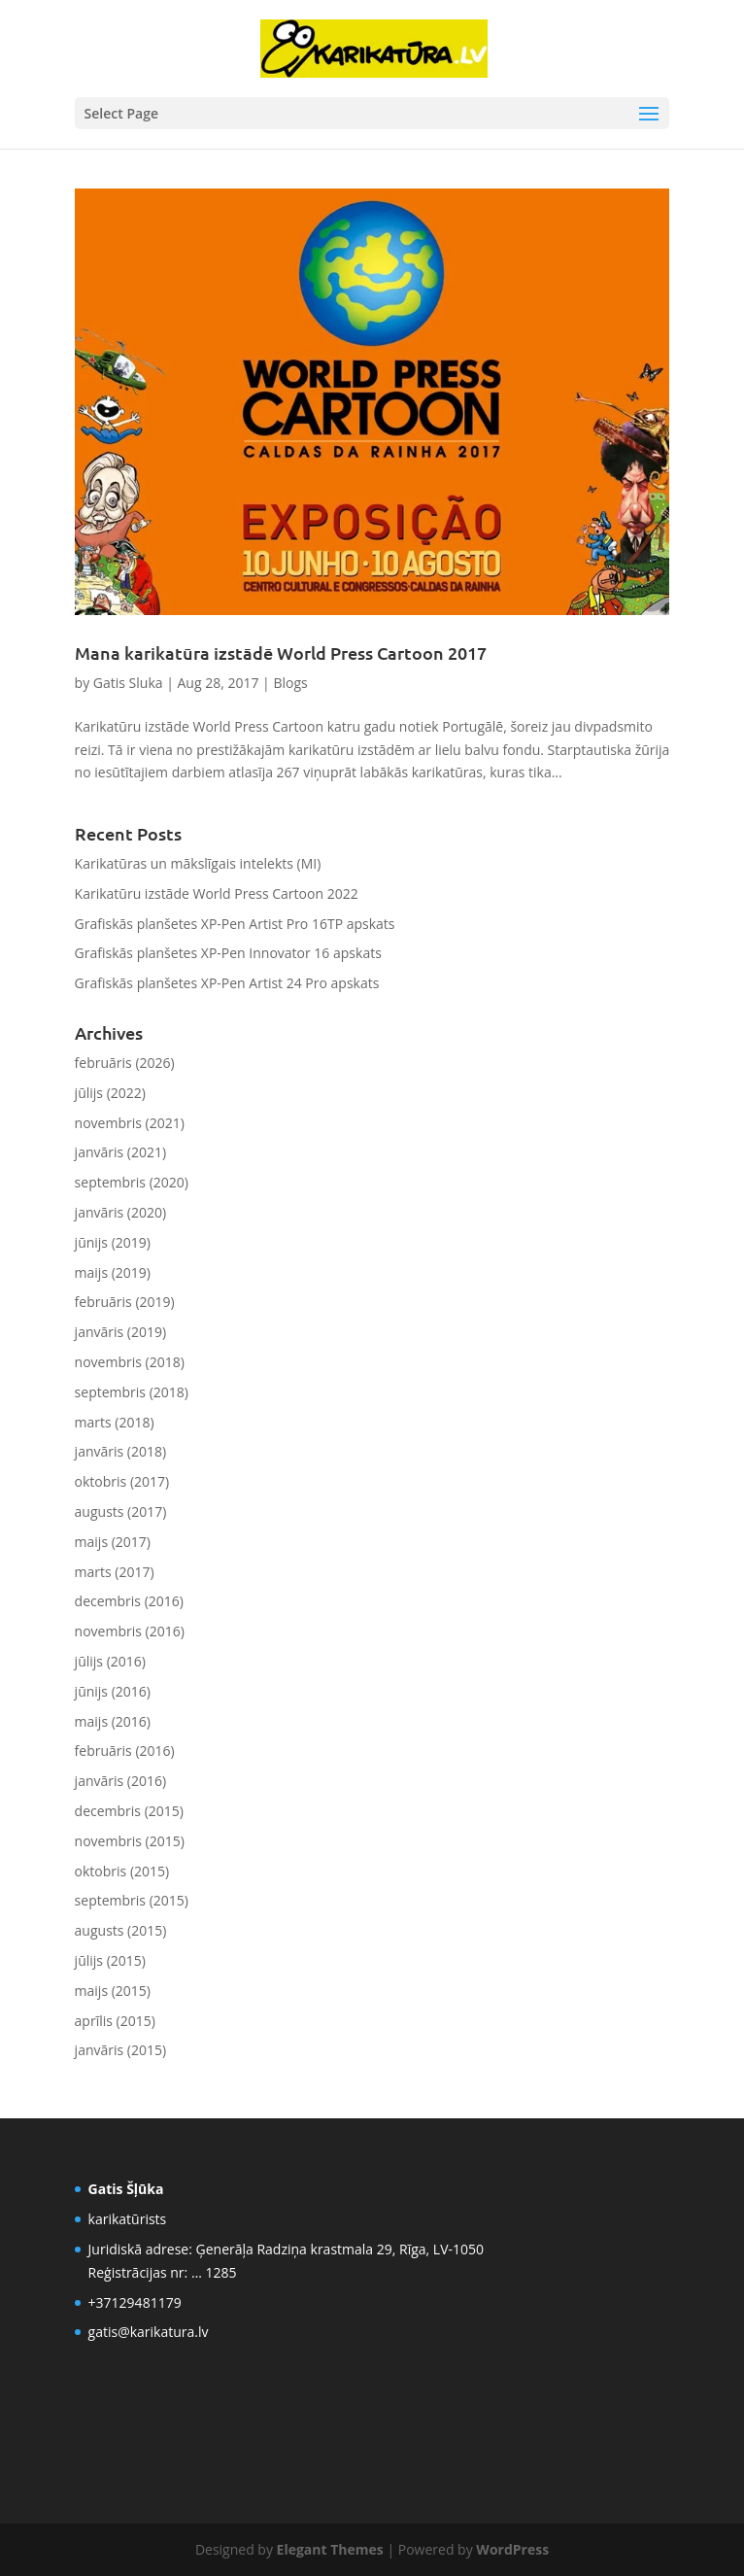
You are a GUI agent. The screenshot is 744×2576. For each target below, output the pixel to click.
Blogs (290, 682)
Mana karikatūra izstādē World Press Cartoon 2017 (281, 652)
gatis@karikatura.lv (148, 2331)
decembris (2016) (129, 1601)
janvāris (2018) (121, 1451)
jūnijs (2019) (113, 1242)
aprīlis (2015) (115, 2020)
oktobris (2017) (122, 1481)
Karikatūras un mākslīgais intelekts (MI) (198, 863)
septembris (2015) (131, 1900)
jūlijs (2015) (110, 1960)
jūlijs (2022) (110, 1092)
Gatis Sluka (128, 682)
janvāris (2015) (121, 2050)
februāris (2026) (125, 1062)
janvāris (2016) (121, 1780)
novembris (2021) (130, 1123)
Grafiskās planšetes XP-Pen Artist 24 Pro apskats (227, 983)
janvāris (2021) (121, 1152)
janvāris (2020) (121, 1212)
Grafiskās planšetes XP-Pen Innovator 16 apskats (228, 953)
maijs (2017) (113, 1541)
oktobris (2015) (122, 1871)
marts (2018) (114, 1422)
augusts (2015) (121, 1930)
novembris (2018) (130, 1362)
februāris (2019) (125, 1301)
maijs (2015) (113, 1990)
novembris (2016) (130, 1631)
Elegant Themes (330, 2549)
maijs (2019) (113, 1272)
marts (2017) (114, 1572)
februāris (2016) (125, 1750)
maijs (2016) (113, 1721)
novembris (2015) (130, 1841)
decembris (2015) (129, 1811)
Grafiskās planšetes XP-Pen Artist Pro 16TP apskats (235, 923)
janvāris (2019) (121, 1331)
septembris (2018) (131, 1392)
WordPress (512, 2549)
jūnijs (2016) (113, 1691)
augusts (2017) (121, 1511)
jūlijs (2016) (110, 1661)
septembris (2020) (131, 1182)
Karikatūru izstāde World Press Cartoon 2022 (216, 893)
